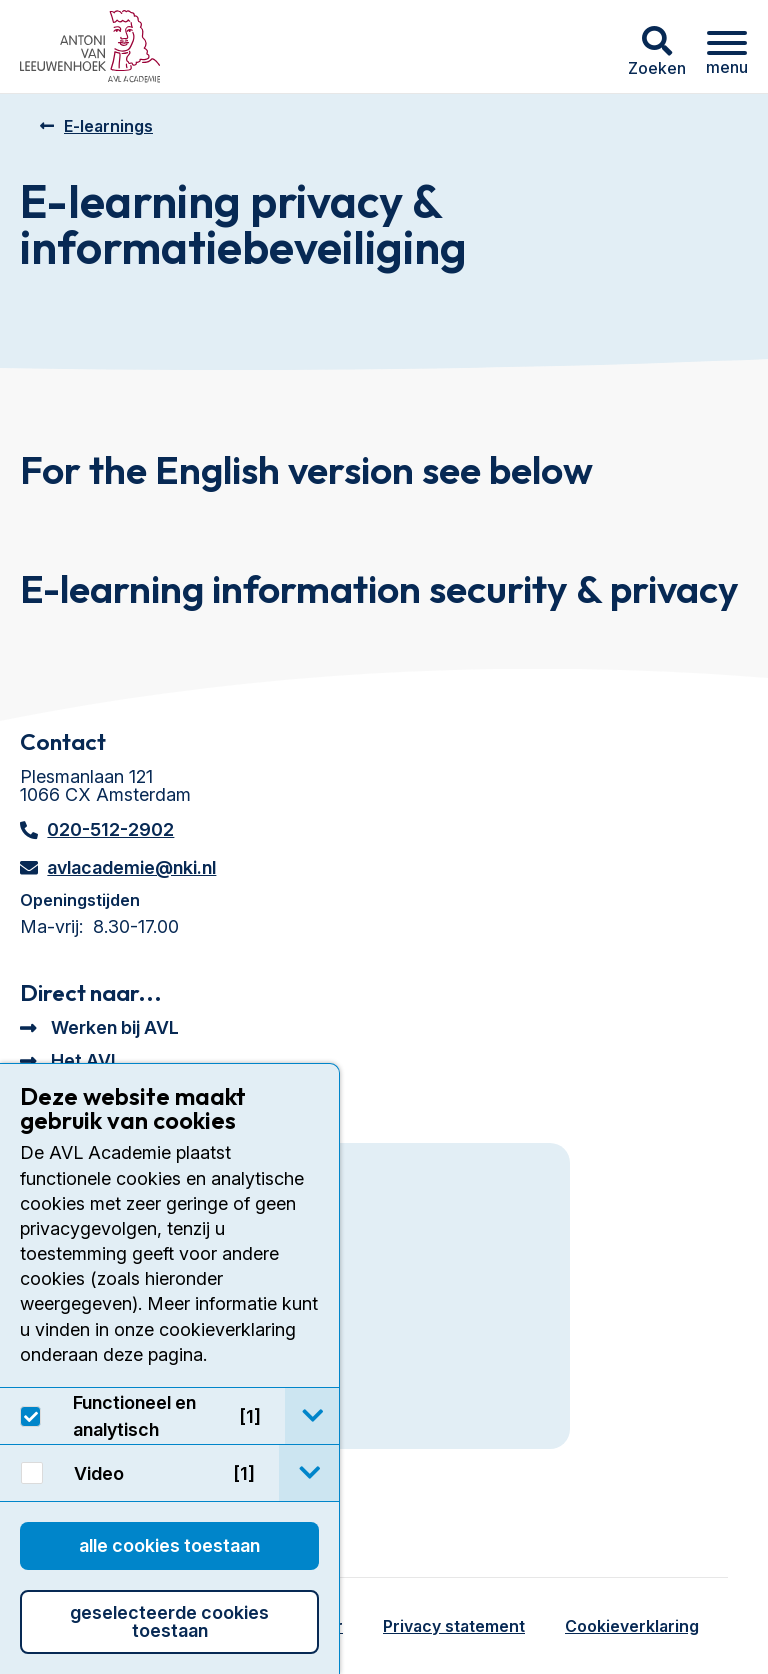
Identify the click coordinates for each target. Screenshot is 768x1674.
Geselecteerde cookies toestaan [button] (169, 1621)
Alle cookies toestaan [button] (169, 1545)
